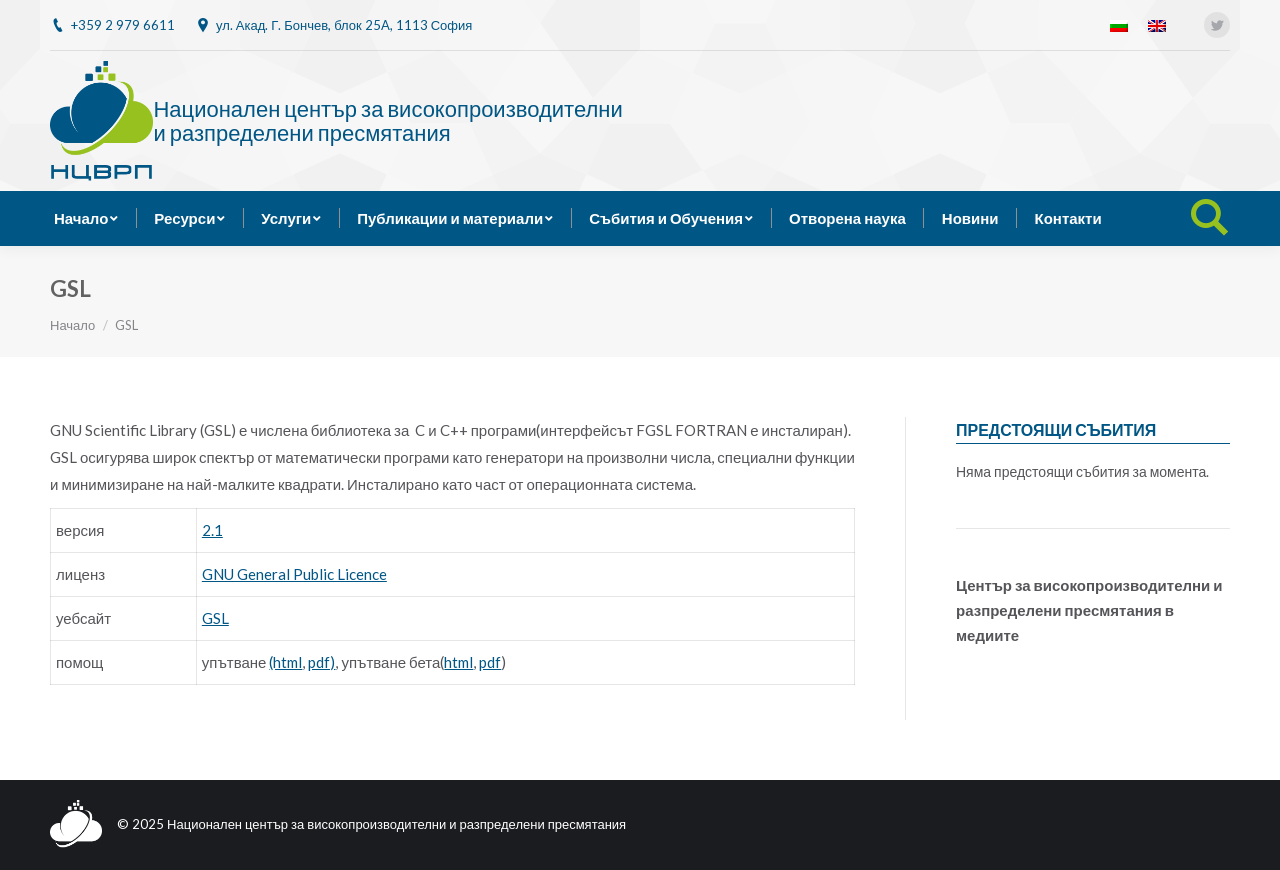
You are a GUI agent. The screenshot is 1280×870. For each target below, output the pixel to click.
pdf (490, 662)
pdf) (321, 662)
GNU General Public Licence (294, 574)
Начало (72, 325)
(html (285, 662)
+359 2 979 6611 (123, 25)
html (458, 662)
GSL (215, 618)
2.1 (212, 530)
